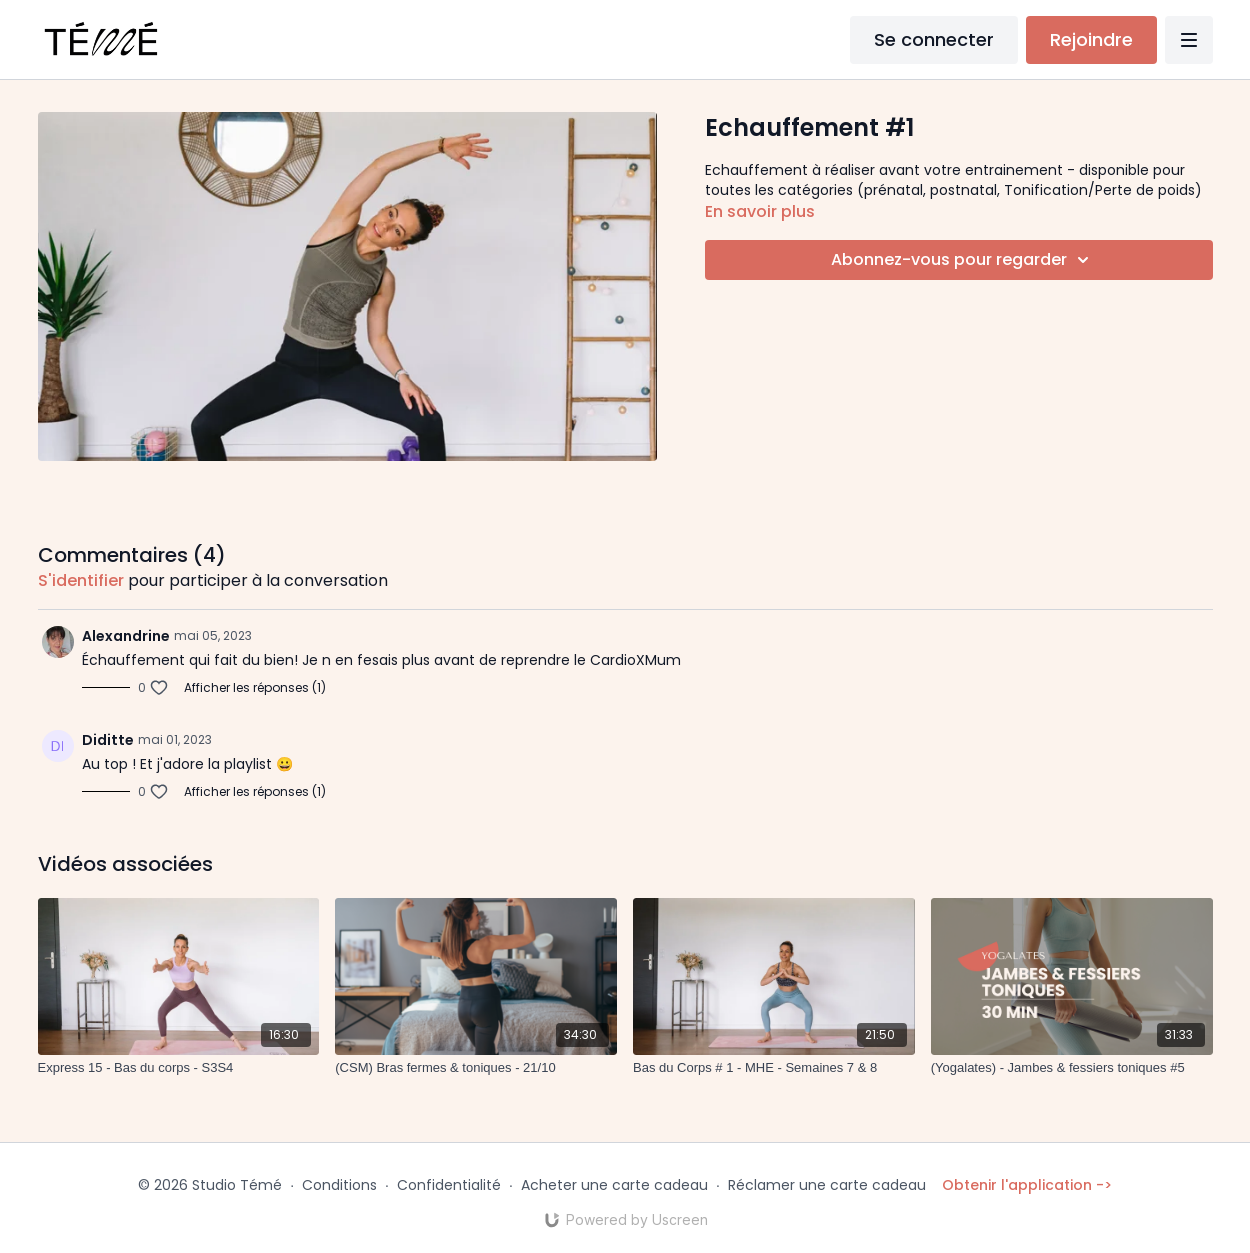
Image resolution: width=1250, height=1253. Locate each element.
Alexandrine (126, 636)
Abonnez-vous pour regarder (963, 260)
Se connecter (934, 39)
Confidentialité (449, 1185)
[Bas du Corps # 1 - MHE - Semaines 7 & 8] (774, 1068)
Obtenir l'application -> (1027, 1185)
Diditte (108, 740)
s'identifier (81, 580)
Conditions (339, 1185)
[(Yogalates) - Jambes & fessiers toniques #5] (1072, 1068)
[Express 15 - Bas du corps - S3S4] (179, 1068)
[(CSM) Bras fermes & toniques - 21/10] (476, 1068)
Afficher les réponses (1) (255, 688)
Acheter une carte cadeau (614, 1185)
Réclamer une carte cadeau (827, 1185)
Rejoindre (1091, 39)
